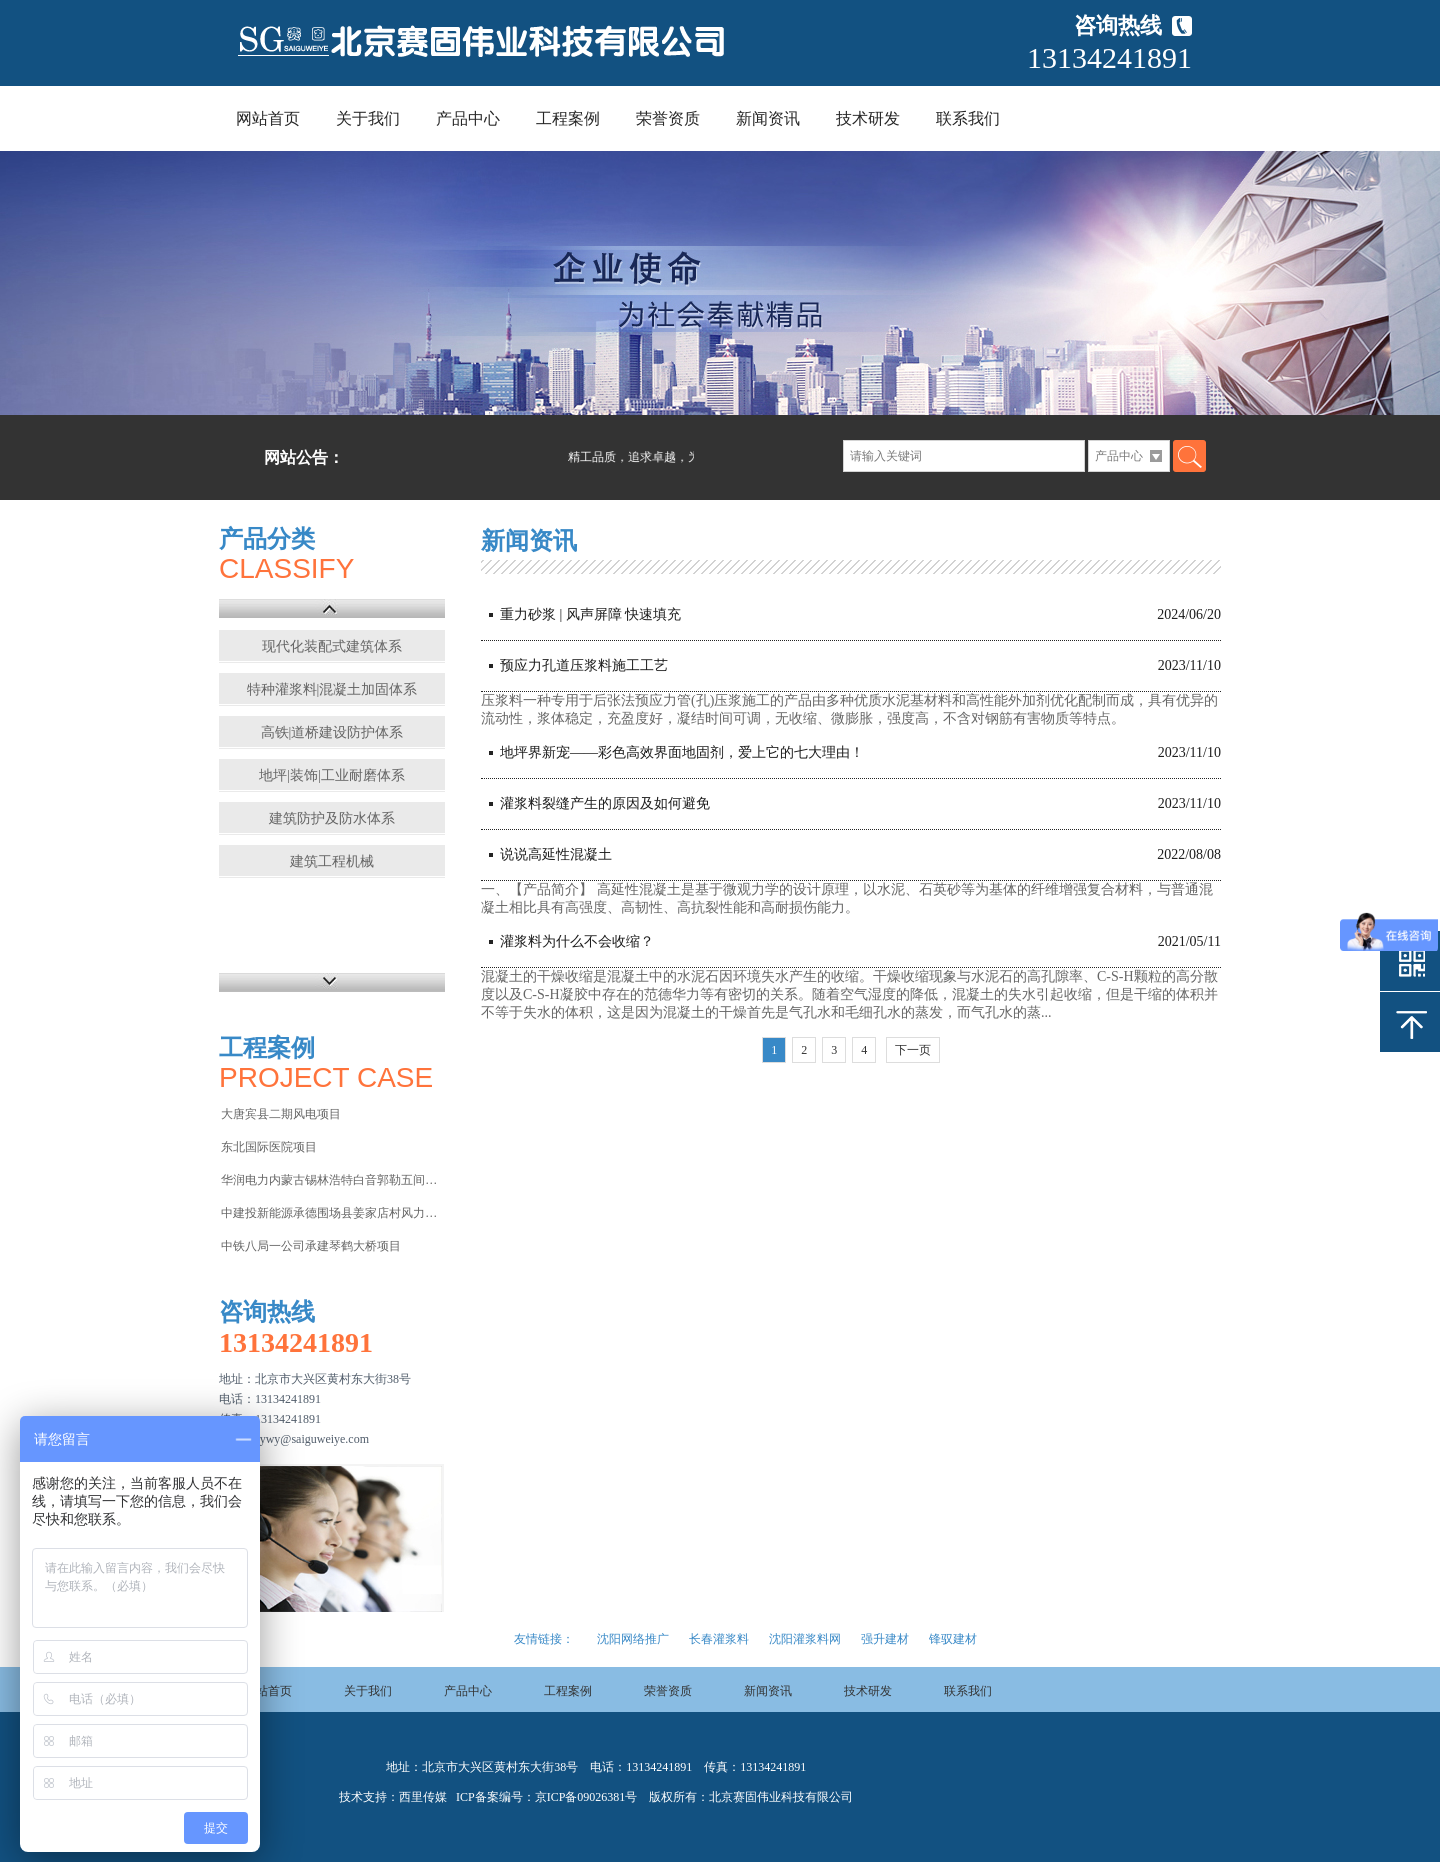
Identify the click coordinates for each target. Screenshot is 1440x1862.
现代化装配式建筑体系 (332, 646)
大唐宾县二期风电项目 (281, 1114)
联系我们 (968, 118)
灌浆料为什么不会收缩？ (577, 941)
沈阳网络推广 (633, 1639)
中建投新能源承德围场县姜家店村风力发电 (331, 1213)
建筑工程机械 (332, 861)
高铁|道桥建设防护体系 (332, 732)
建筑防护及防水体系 (332, 818)
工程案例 (568, 118)
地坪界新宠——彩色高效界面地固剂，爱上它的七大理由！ (682, 752)
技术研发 (868, 118)
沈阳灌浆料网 (805, 1639)
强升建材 (885, 1639)
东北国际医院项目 (269, 1147)
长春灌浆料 (719, 1639)
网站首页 (268, 118)
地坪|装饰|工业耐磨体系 (332, 775)
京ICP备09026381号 (586, 1797)
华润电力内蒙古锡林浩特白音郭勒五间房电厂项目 (331, 1180)
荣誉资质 (668, 118)
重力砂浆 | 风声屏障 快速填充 (590, 614)
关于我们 (368, 118)
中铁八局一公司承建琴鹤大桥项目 (311, 1246)
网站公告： (304, 457)
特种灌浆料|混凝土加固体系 (332, 689)
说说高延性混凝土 (556, 854)
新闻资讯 (768, 118)
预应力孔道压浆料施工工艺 (584, 665)
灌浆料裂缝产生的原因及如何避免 (605, 803)
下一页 (913, 1050)
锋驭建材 (953, 1639)
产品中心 (468, 118)
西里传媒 (423, 1797)
